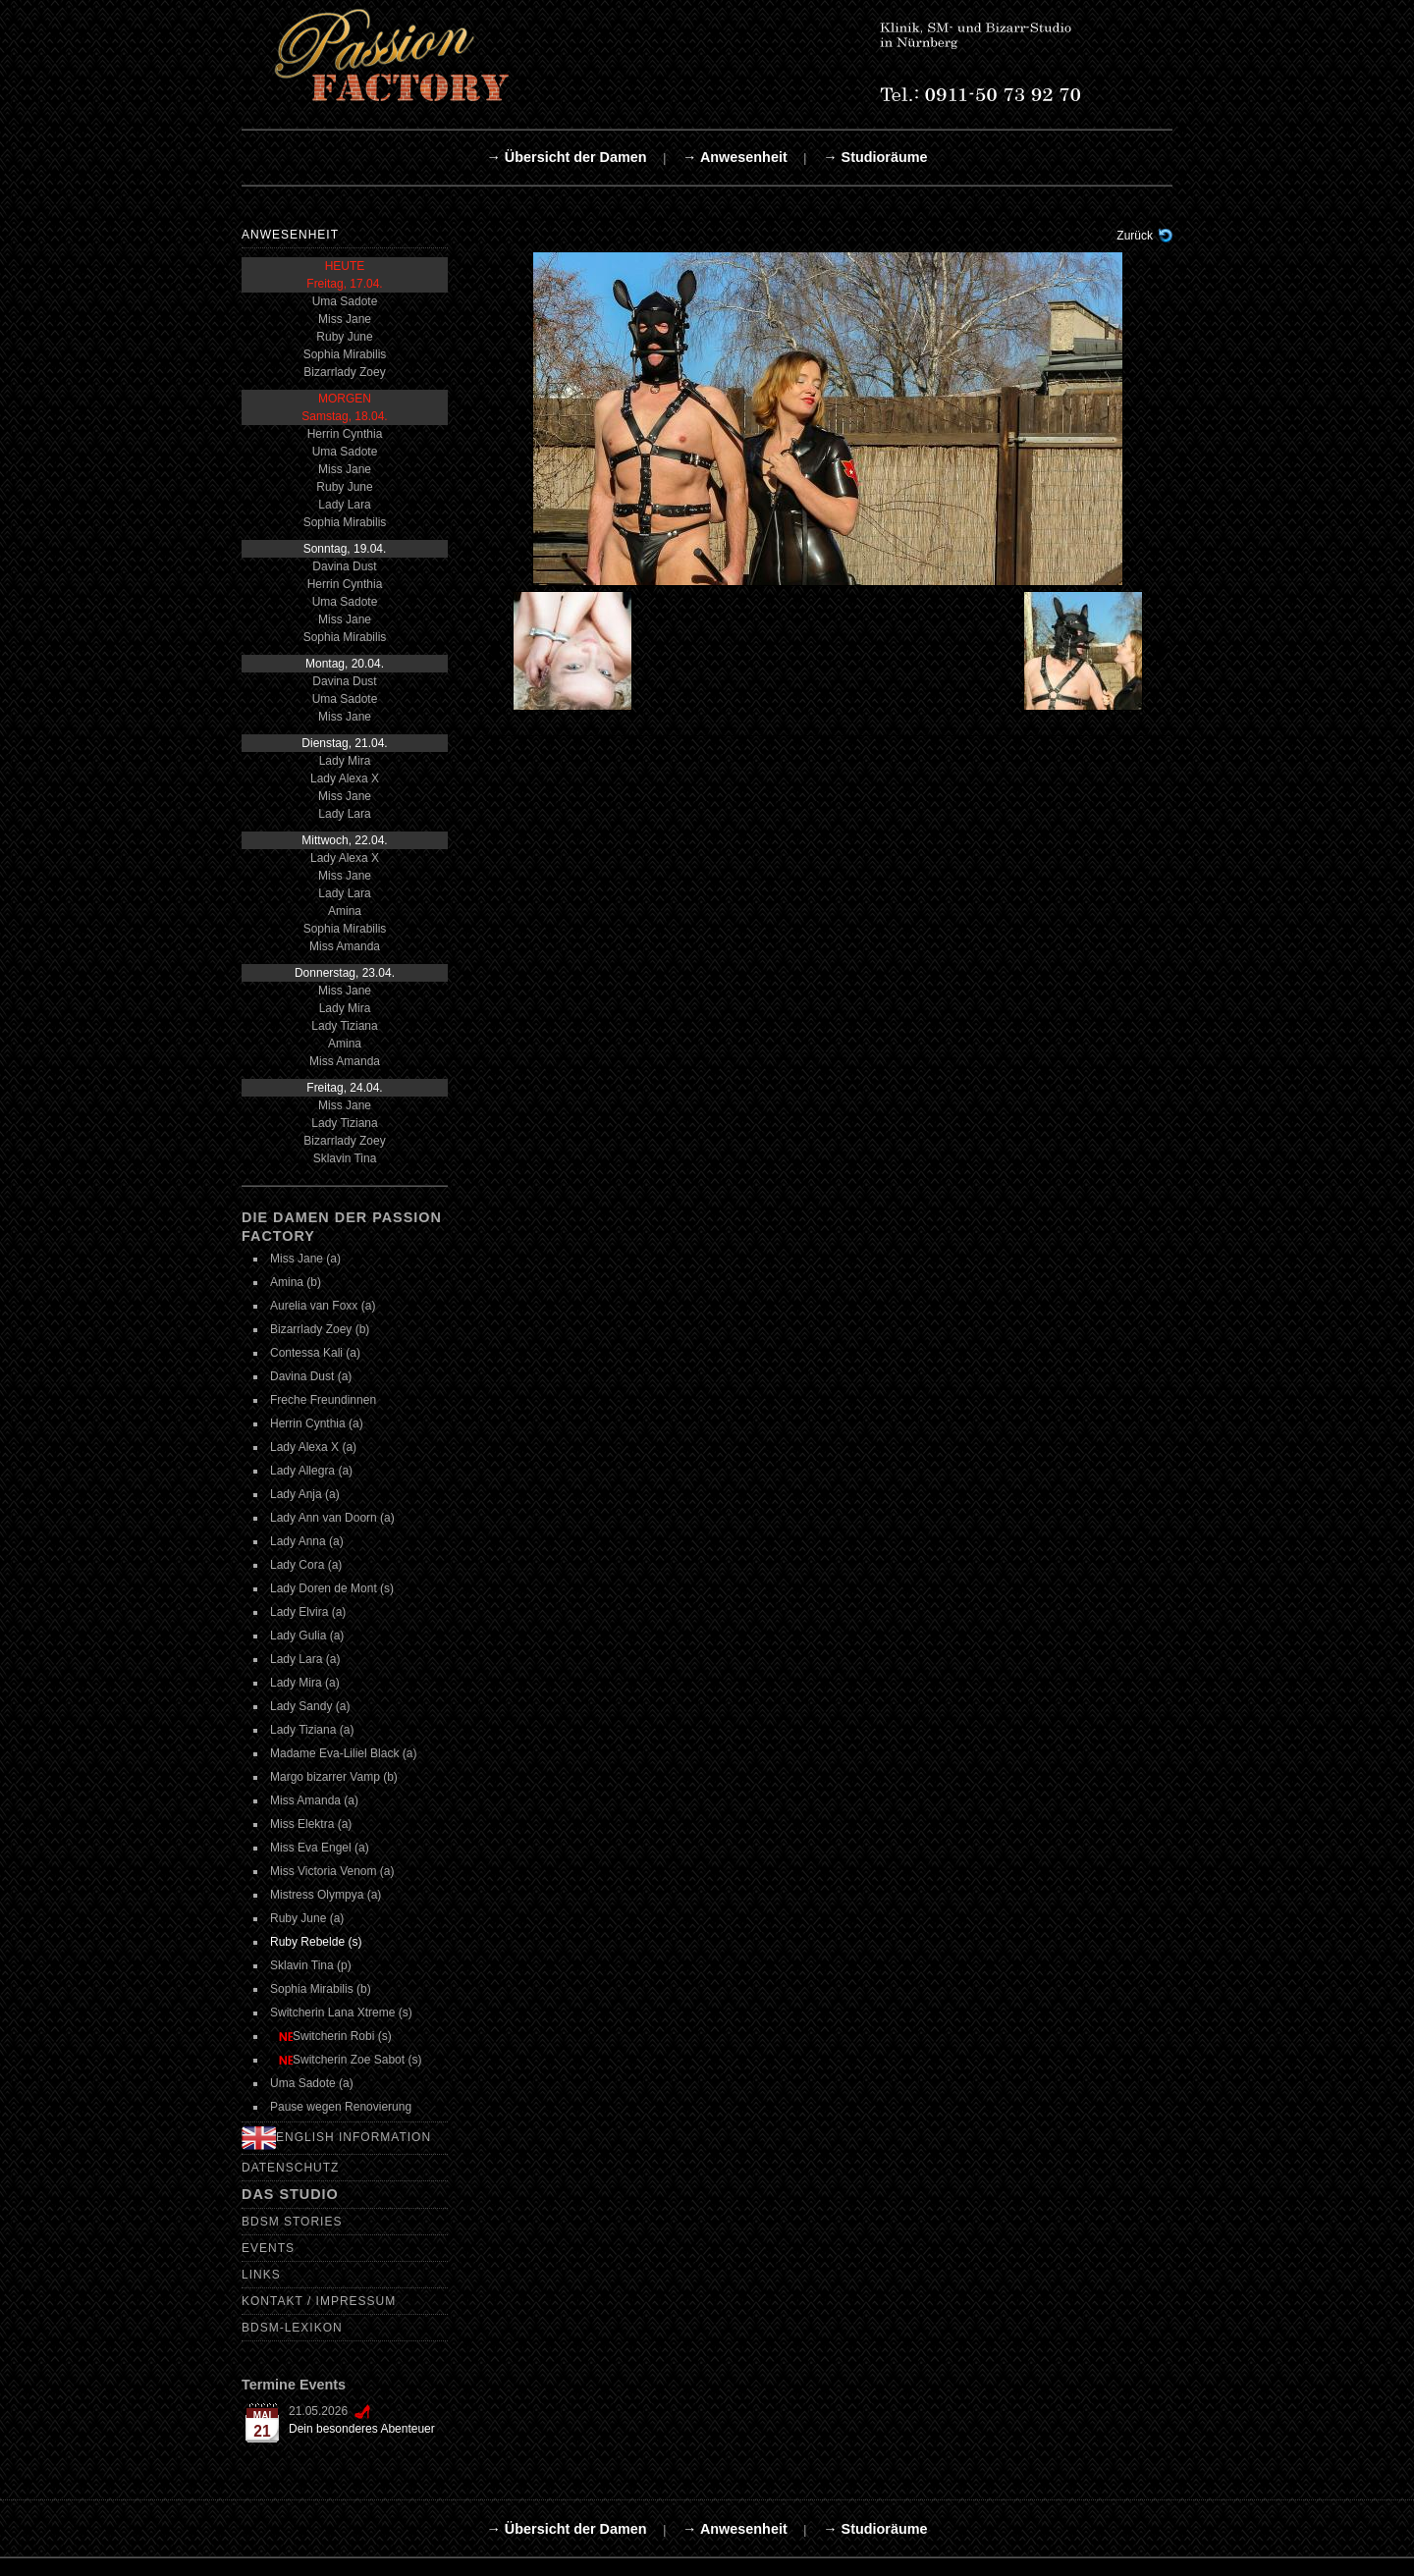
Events (268, 2248)
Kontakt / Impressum (319, 2301)
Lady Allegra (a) (311, 1470)
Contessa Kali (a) (315, 1353)
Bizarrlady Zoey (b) (319, 1329)
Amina (344, 911)
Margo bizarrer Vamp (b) (334, 1777)
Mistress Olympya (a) (325, 1895)
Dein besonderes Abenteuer (362, 2429)
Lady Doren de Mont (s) (332, 1588)
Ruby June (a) (307, 1918)
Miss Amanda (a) (314, 1800)
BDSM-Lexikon (292, 2327)
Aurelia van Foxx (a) (322, 1306)
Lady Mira (345, 761)
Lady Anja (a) (305, 1494)
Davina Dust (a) (311, 1376)
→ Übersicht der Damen (566, 157)
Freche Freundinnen (323, 1400)
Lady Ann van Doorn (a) (332, 1518)
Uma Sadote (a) (312, 2083)
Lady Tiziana (344, 1026)
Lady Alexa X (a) (313, 1447)
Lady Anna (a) (307, 1541)
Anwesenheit (290, 235)
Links (261, 2274)
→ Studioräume (875, 157)
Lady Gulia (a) (307, 1635)
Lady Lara (344, 504)
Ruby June (344, 337)
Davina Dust (344, 566)
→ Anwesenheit (735, 157)
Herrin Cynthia (345, 434)
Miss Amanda (344, 946)
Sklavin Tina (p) (311, 1965)
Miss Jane (344, 319)
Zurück (1134, 235)
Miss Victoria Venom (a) (332, 1871)
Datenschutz (290, 2167)
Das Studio (290, 2194)
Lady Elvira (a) (308, 1612)
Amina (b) (295, 1282)
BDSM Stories (292, 2221)
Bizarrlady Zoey (344, 372)
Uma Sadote (345, 301)
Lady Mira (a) (305, 1683)
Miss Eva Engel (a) (319, 1847)
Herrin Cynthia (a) (316, 1423)
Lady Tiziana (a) (312, 1730)
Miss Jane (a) (305, 1258)
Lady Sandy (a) (310, 1706)
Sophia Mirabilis (345, 354)
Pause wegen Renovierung (340, 2107)
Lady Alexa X (344, 778)
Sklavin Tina (345, 1158)
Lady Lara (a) (305, 1659)
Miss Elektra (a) (311, 1824)
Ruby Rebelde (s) (315, 1942)
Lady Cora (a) (306, 1565)
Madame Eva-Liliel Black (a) (343, 1753)
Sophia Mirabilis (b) (320, 1989)
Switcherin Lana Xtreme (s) (341, 2012)
